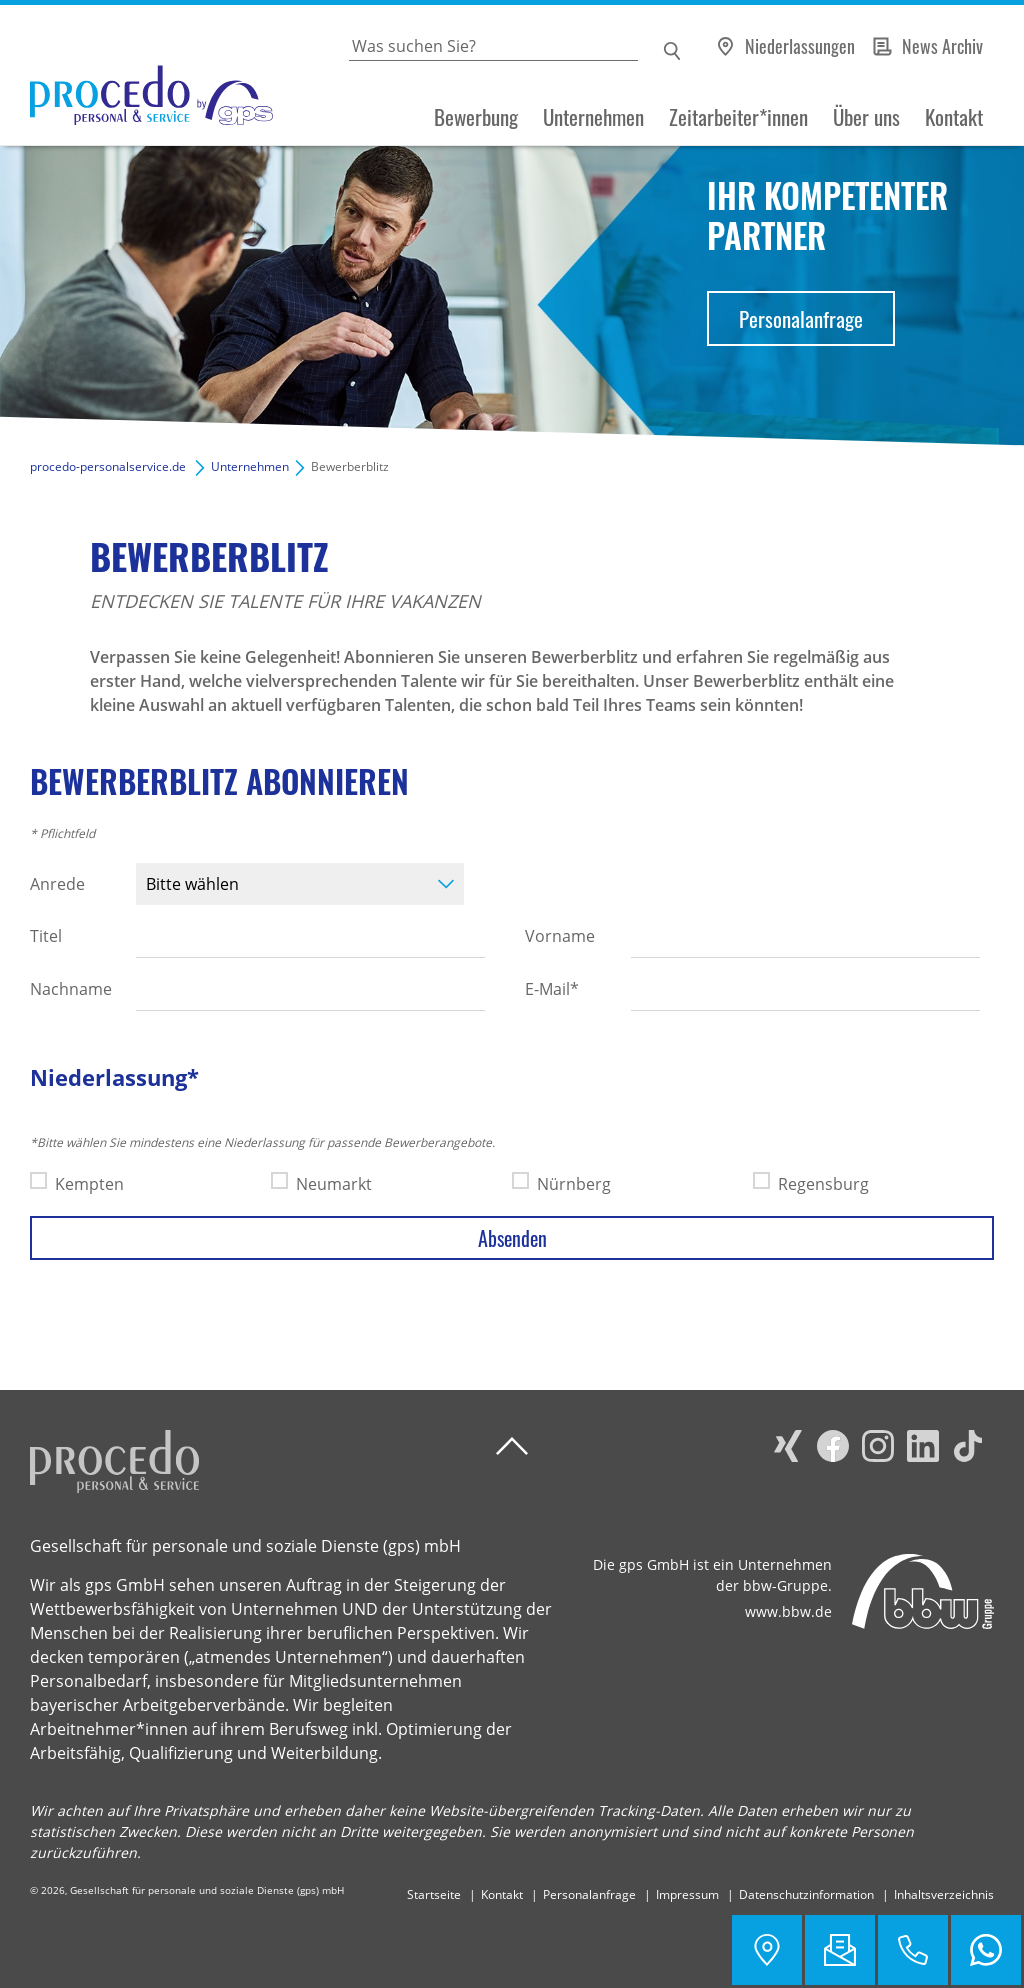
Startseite (434, 1894)
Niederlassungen (800, 46)
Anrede (57, 884)
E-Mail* (552, 989)
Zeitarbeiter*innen (738, 117)
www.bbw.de (788, 1611)
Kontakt (954, 117)
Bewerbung (476, 117)
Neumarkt (334, 1184)
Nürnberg (574, 1184)
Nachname (71, 989)
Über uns (866, 117)
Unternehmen (593, 117)
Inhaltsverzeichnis (944, 1894)
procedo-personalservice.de (108, 466)
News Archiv (942, 46)
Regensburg (823, 1184)
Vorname (560, 936)
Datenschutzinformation (806, 1894)
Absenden (512, 1238)
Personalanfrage (801, 318)
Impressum (687, 1894)
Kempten (89, 1184)
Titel (46, 936)
